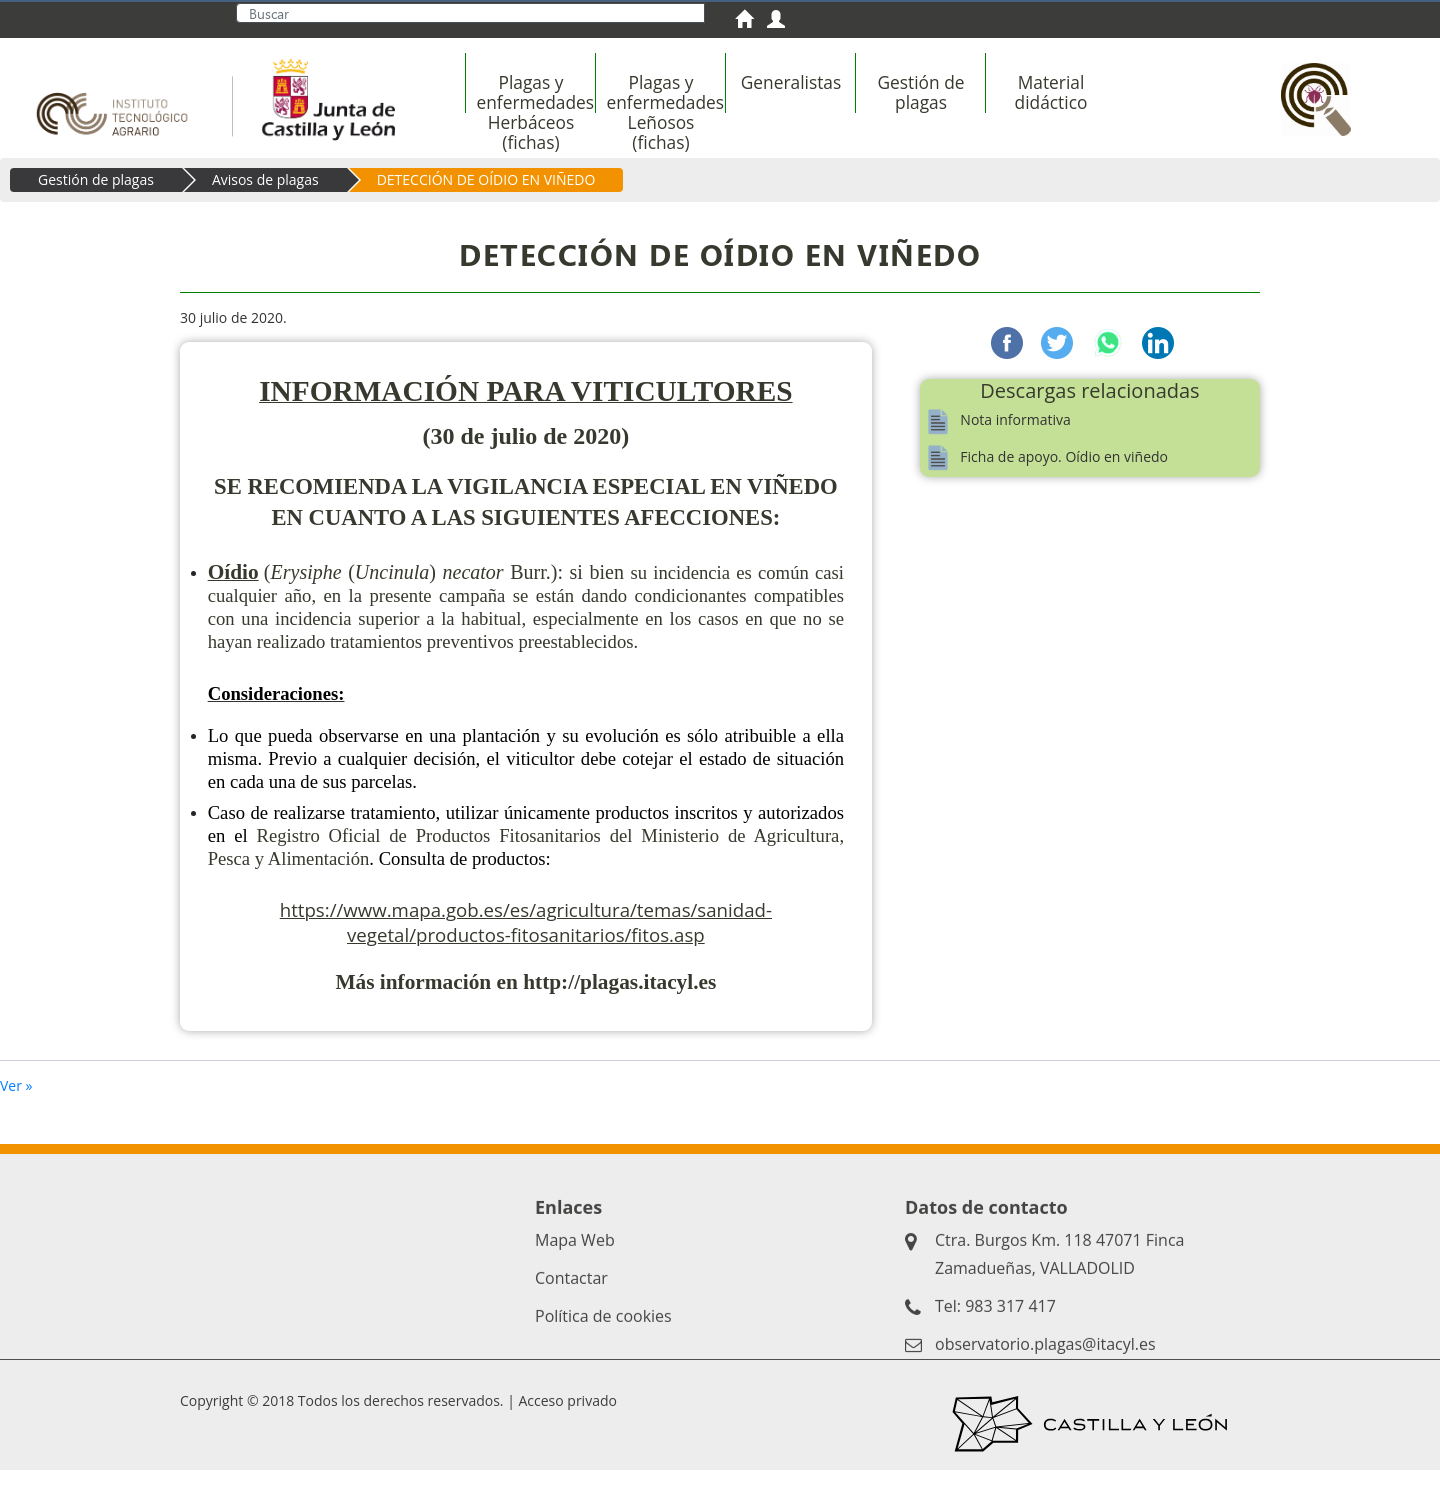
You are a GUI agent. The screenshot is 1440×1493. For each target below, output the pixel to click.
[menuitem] (751, 21)
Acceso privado (567, 1423)
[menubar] (859, 103)
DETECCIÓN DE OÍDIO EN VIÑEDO (486, 202)
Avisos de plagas (265, 202)
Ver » (16, 1108)
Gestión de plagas (96, 202)
